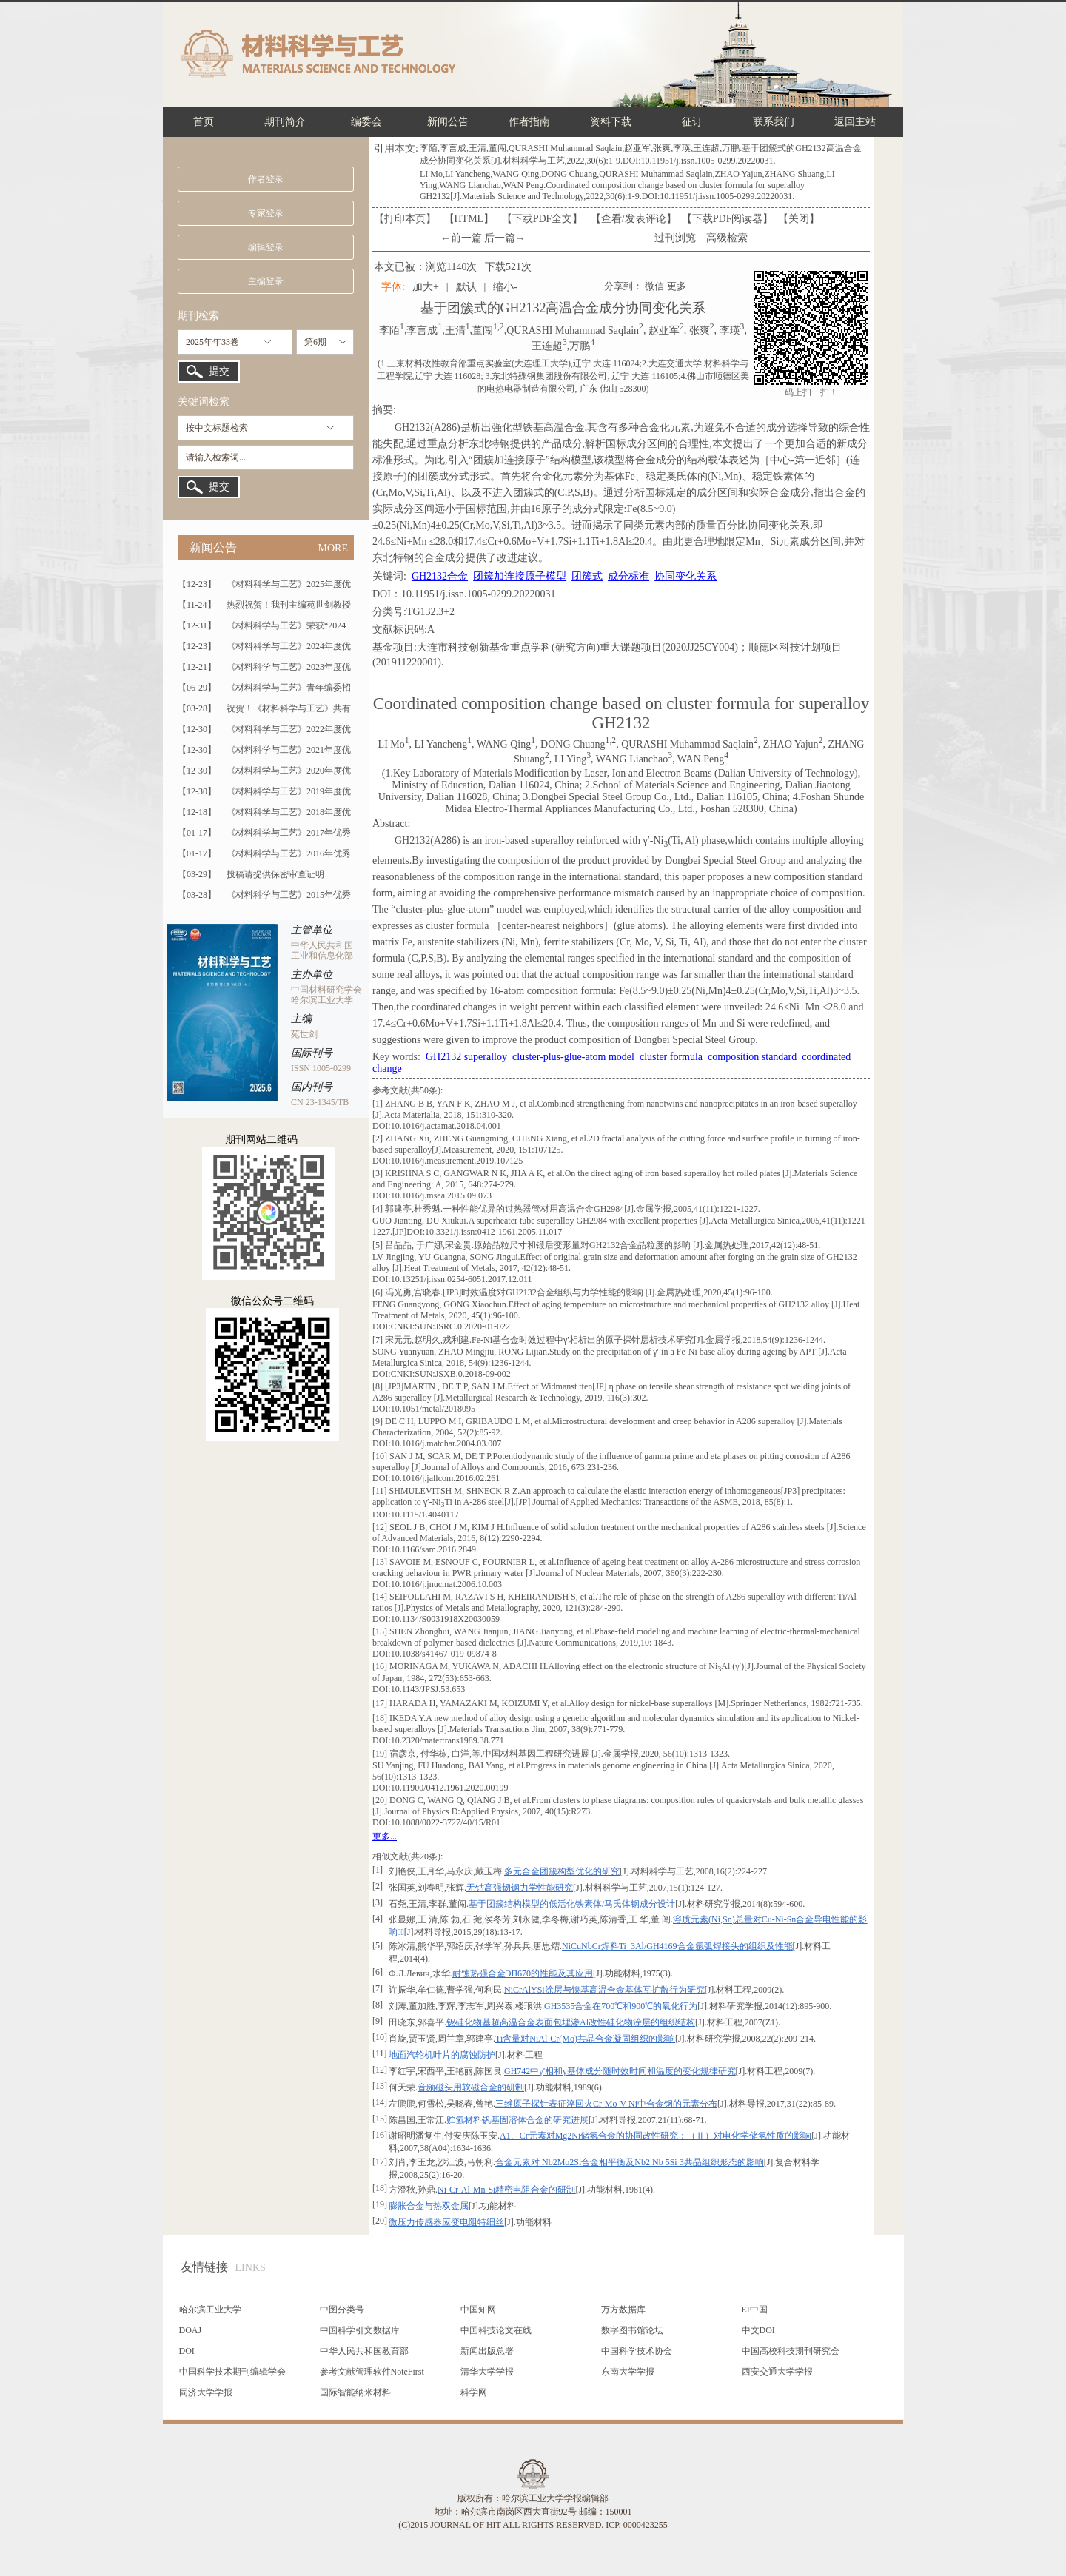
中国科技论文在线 (496, 2330)
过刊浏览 (675, 238)
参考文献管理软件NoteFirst (372, 2372)
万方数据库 (623, 2309)
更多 (676, 286)
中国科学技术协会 (636, 2351)
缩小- (505, 286)
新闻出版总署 (487, 2351)
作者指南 (529, 121)
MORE (333, 548)
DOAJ (190, 2330)
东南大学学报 (627, 2372)
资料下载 (610, 121)
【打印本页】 (405, 218)
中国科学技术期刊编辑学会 (232, 2372)
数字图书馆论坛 (632, 2330)
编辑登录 (266, 247)
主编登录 (266, 281)
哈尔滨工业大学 (210, 2309)
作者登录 (266, 179)
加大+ (425, 286)
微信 (654, 286)
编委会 (366, 121)
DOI (187, 2351)
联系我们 (773, 121)
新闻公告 (448, 121)
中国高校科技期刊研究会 (790, 2351)
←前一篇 (461, 238)
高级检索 (727, 238)
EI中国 (755, 2309)
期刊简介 (285, 121)
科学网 (473, 2392)
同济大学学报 (205, 2392)
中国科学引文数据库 (360, 2330)
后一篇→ (505, 238)
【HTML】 (469, 218)
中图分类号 (342, 2309)
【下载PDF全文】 (542, 218)
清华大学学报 (487, 2372)
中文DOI (758, 2330)
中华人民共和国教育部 (364, 2351)
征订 (692, 121)
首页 (203, 121)
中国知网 (478, 2309)
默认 (466, 286)
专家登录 (266, 213)
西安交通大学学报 (777, 2372)
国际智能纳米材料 (355, 2392)
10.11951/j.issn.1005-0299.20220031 (478, 594)
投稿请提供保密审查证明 (275, 874)
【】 (634, 218)
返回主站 (855, 121)
